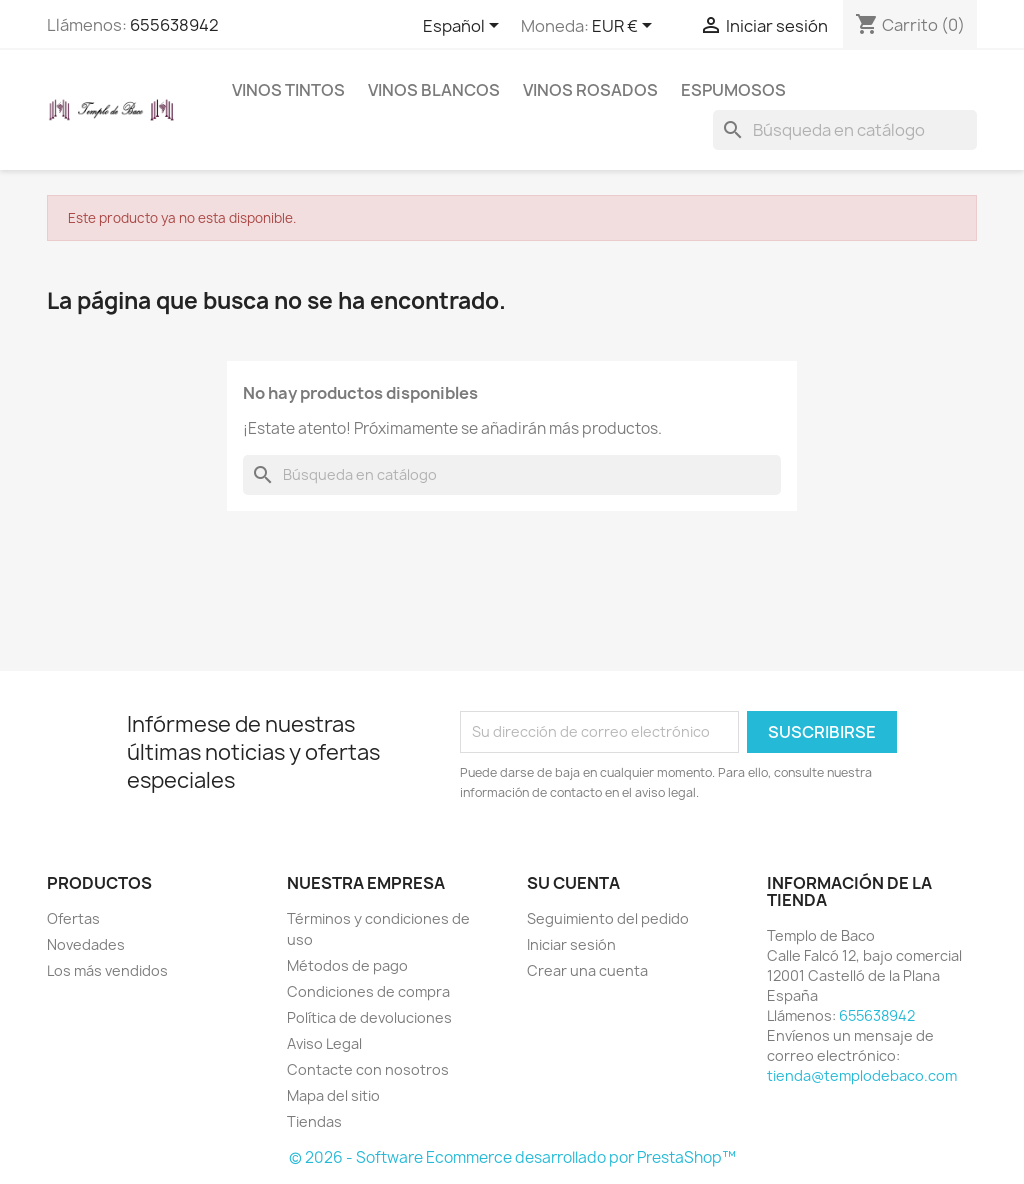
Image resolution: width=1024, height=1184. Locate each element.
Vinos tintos (288, 90)
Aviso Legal (324, 1043)
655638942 (174, 25)
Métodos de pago (347, 965)
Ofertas (73, 918)
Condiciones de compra (368, 991)
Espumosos (733, 90)
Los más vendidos (107, 970)
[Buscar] (845, 130)
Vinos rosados (590, 90)
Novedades (86, 944)
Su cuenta (573, 883)
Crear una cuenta (587, 970)
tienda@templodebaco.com (862, 1075)
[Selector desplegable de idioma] (464, 27)
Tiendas (314, 1121)
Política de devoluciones (369, 1017)
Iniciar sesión (571, 944)
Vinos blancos (434, 90)
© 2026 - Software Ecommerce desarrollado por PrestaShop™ (512, 1157)
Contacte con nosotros (368, 1069)
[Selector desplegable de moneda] (625, 27)
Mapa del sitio (333, 1095)
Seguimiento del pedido (608, 918)
